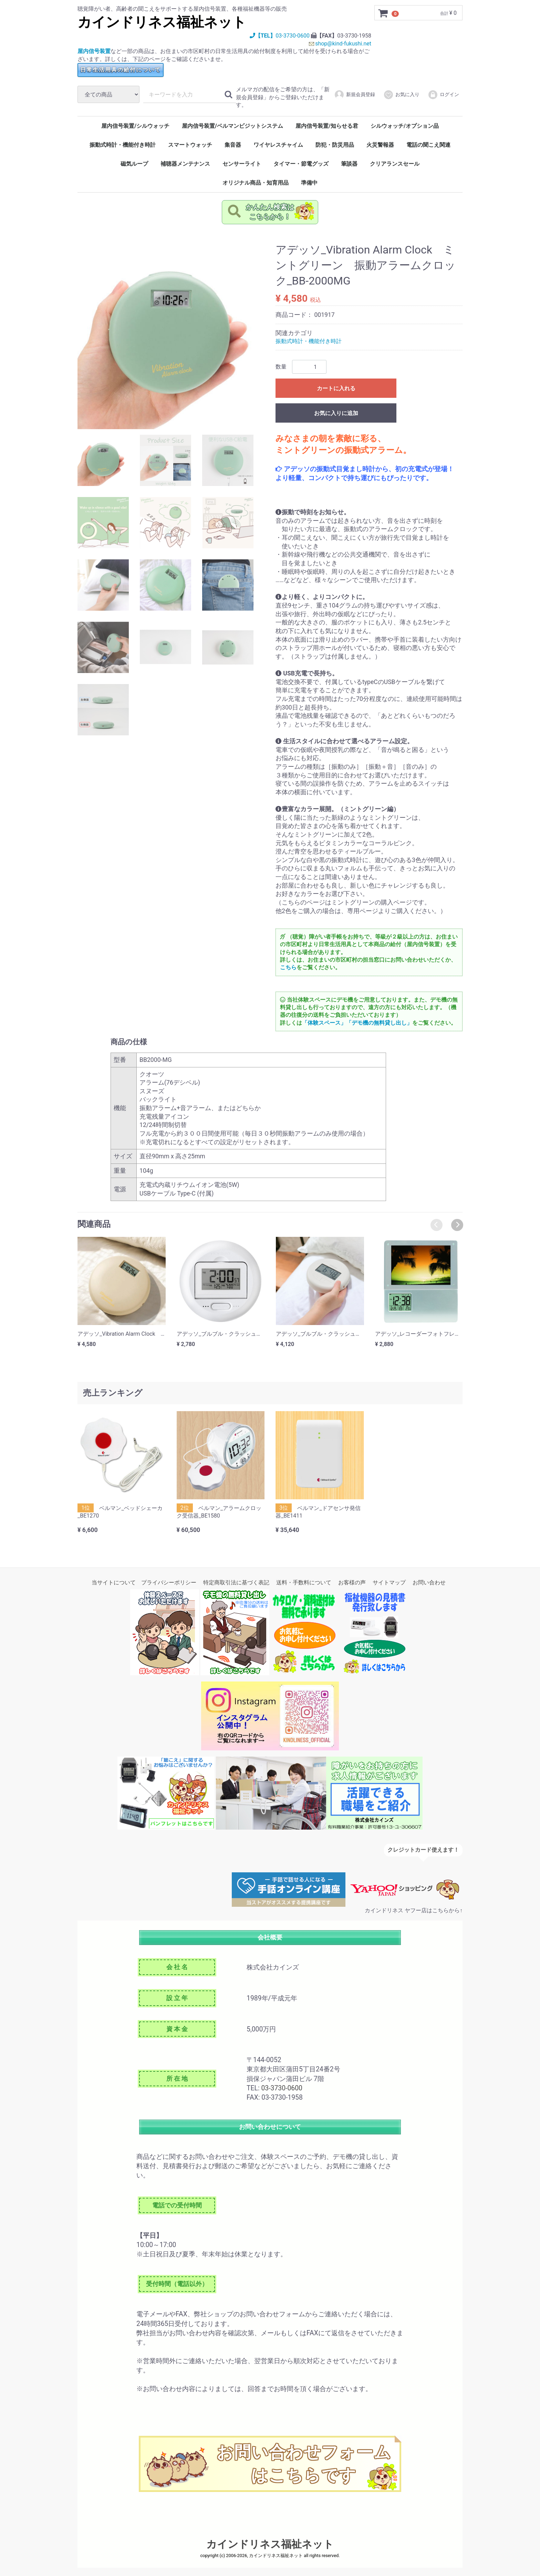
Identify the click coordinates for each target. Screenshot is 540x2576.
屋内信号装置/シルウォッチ (135, 126)
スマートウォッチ (190, 145)
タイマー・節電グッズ (301, 164)
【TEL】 (263, 35)
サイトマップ (389, 1582)
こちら (288, 967)
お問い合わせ (429, 1582)
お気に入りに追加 (336, 413)
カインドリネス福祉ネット (161, 22)
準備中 (309, 182)
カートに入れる (336, 388)
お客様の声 (352, 1582)
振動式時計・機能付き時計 (123, 145)
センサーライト (241, 164)
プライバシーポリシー (168, 1582)
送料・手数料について (303, 1582)
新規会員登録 (354, 95)
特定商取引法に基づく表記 (236, 1582)
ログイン (443, 95)
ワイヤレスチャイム (278, 145)
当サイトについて (114, 1582)
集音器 (233, 145)
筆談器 (349, 164)
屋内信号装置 (94, 51)
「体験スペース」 (324, 1023)
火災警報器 (380, 145)
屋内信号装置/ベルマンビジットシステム (232, 126)
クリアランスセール (394, 164)
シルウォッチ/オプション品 (405, 126)
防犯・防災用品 (334, 145)
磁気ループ (134, 164)
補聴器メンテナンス (185, 164)
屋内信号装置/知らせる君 (326, 126)
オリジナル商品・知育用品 (255, 182)
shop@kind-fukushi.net (343, 43)
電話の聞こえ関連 (428, 145)
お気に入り (401, 95)
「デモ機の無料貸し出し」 (379, 1023)
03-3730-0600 (293, 35)
